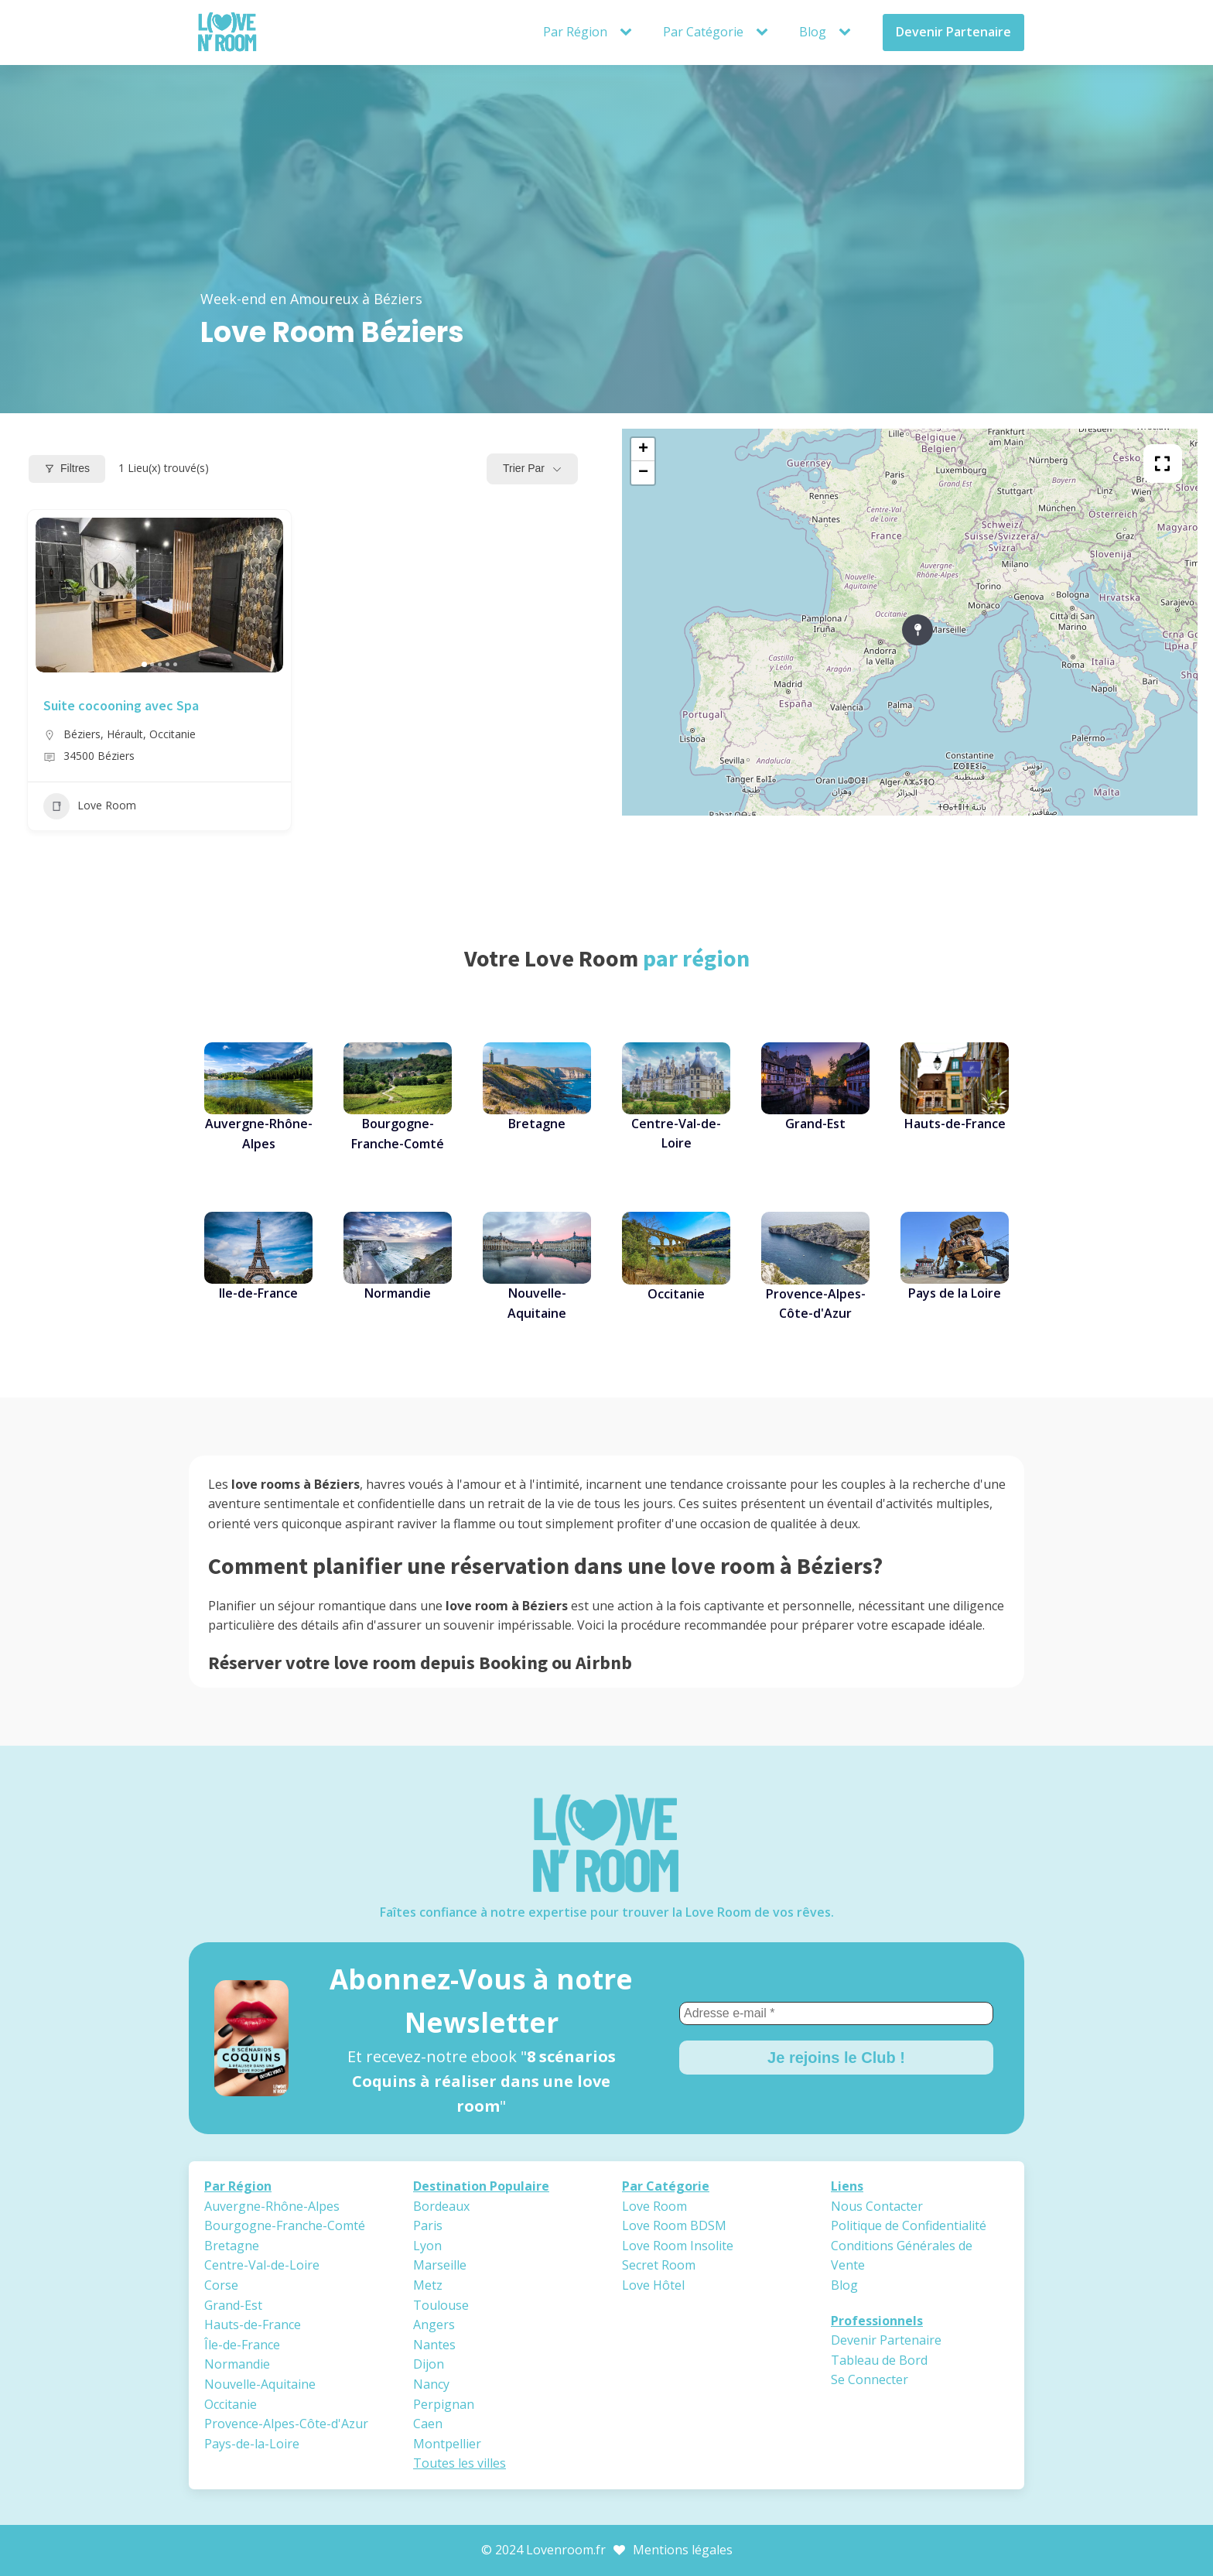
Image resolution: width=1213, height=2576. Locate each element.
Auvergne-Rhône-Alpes (272, 2206)
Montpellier (447, 2443)
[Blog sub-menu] (848, 32)
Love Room (89, 806)
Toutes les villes (459, 2463)
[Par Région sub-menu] (629, 32)
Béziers (82, 734)
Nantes (434, 2344)
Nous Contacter (877, 2206)
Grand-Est (233, 2305)
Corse (221, 2285)
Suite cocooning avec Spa (121, 705)
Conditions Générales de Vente (901, 2255)
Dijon (428, 2363)
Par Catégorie (703, 31)
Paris (427, 2225)
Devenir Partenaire (953, 31)
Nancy (431, 2384)
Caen (427, 2423)
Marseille (439, 2264)
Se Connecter (869, 2379)
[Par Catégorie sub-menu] (765, 32)
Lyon (427, 2245)
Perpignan (443, 2404)
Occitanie (172, 734)
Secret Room (658, 2264)
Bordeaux (441, 2206)
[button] (144, 664)
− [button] (643, 472)
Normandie (237, 2363)
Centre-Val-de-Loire (261, 2264)
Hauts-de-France (252, 2324)
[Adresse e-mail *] (836, 2013)
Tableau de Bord (879, 2360)
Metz (427, 2285)
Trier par (524, 468)
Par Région (575, 31)
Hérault (125, 734)
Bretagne (231, 2245)
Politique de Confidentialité (908, 2225)
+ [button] (643, 449)
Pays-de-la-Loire (251, 2443)
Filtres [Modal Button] (67, 468)
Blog (812, 31)
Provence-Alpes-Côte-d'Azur (286, 2423)
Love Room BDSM (674, 2225)
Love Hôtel (653, 2285)
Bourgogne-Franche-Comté (284, 2225)
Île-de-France (242, 2344)
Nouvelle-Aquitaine (260, 2384)
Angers (434, 2324)
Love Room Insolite (677, 2245)
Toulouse (441, 2305)
